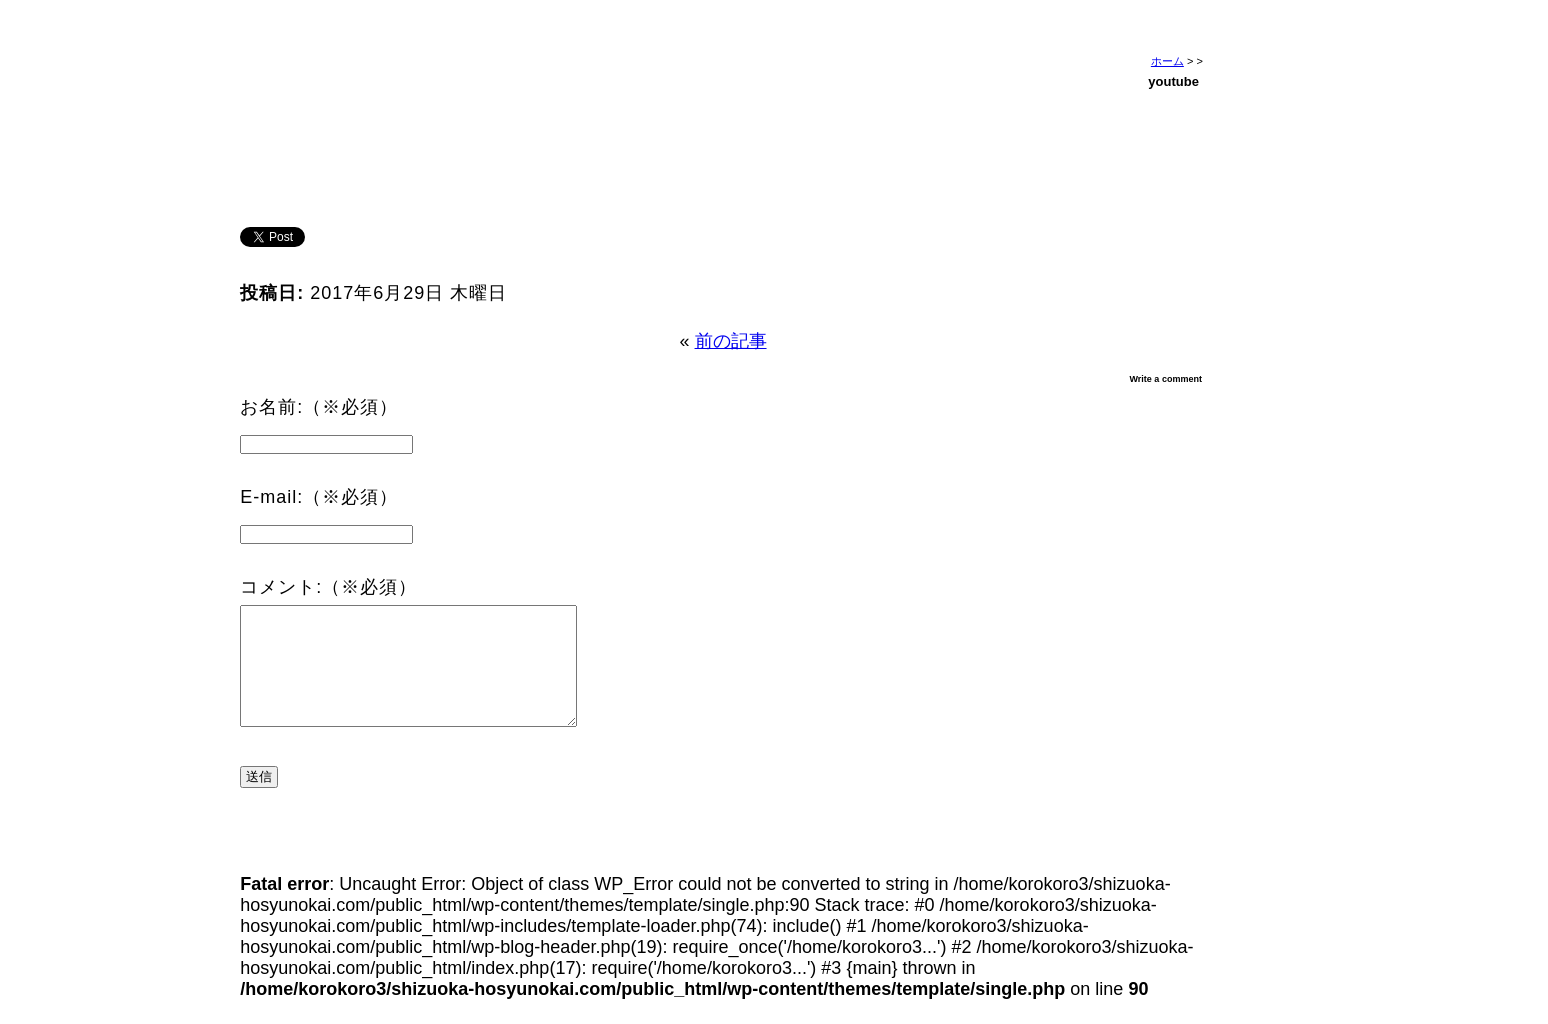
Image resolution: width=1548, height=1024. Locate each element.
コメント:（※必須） (328, 587)
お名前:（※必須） (319, 407)
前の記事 (731, 341)
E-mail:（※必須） (319, 497)
